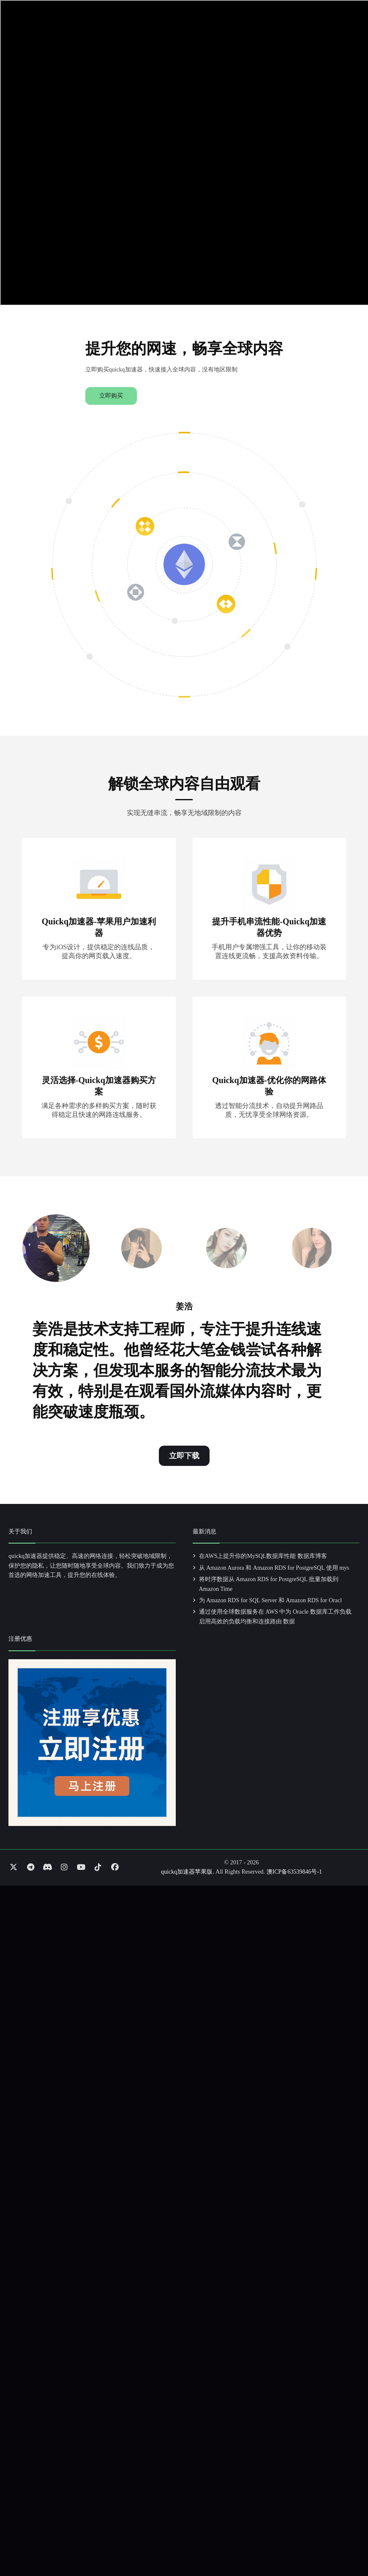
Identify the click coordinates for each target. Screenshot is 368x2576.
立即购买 (111, 396)
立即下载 (184, 1456)
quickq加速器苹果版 (187, 1872)
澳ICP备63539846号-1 (294, 1872)
